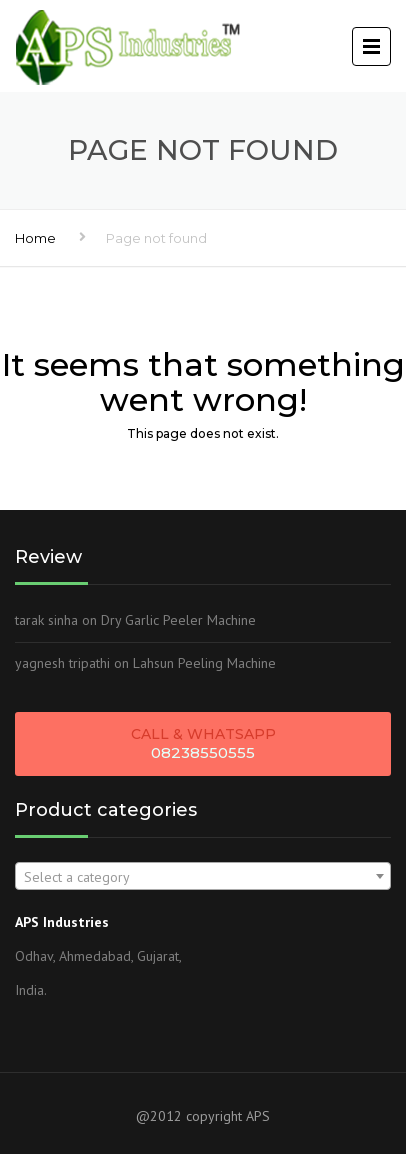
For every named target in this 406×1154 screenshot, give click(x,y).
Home (35, 238)
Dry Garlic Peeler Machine (178, 620)
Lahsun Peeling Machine (204, 663)
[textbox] (203, 877)
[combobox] (203, 876)
